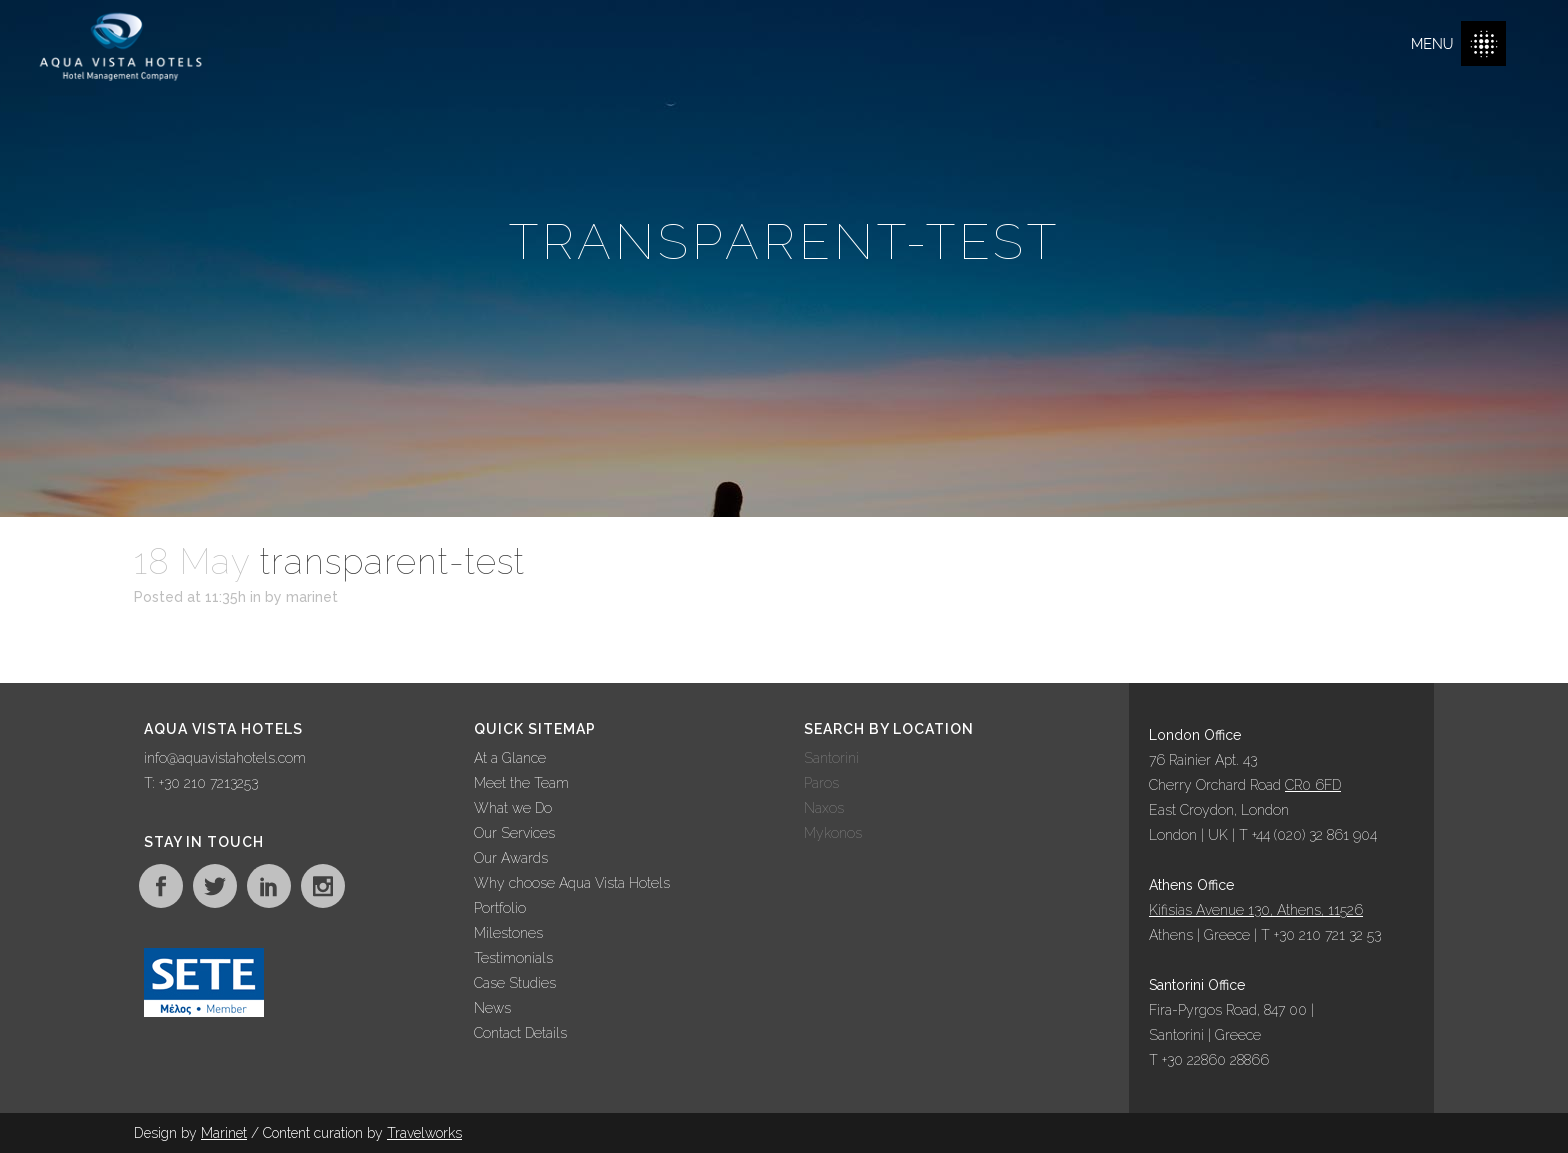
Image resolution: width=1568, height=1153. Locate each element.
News (492, 1008)
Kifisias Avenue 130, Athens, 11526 (1256, 910)
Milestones (508, 933)
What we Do (513, 808)
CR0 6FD (1313, 785)
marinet (312, 597)
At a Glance (510, 758)
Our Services (514, 833)
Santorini (831, 758)
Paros (821, 783)
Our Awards (511, 858)
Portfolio (500, 908)
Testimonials (513, 958)
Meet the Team (521, 783)
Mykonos (833, 833)
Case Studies (515, 983)
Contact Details (520, 1033)
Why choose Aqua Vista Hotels (572, 883)
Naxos (824, 808)
